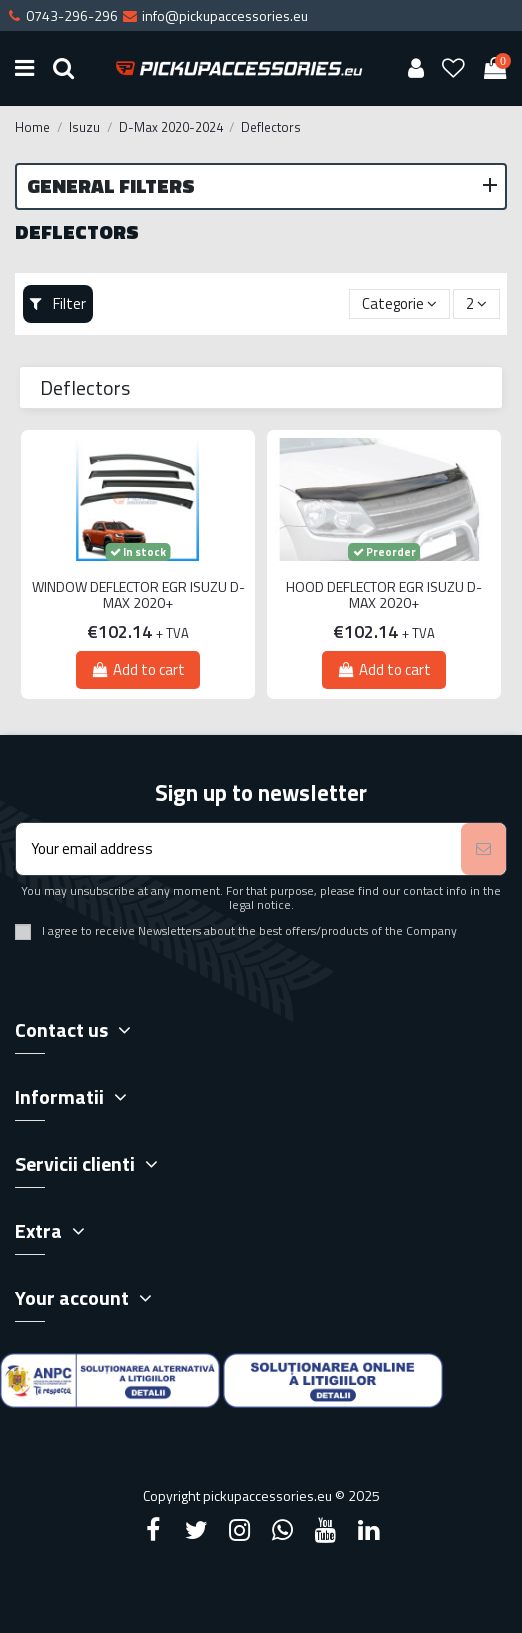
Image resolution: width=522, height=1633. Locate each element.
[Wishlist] (454, 68)
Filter (58, 303)
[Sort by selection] (399, 304)
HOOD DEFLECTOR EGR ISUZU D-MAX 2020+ (384, 596)
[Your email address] (238, 849)
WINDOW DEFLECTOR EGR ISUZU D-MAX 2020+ (138, 596)
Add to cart (138, 669)
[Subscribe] (483, 849)
